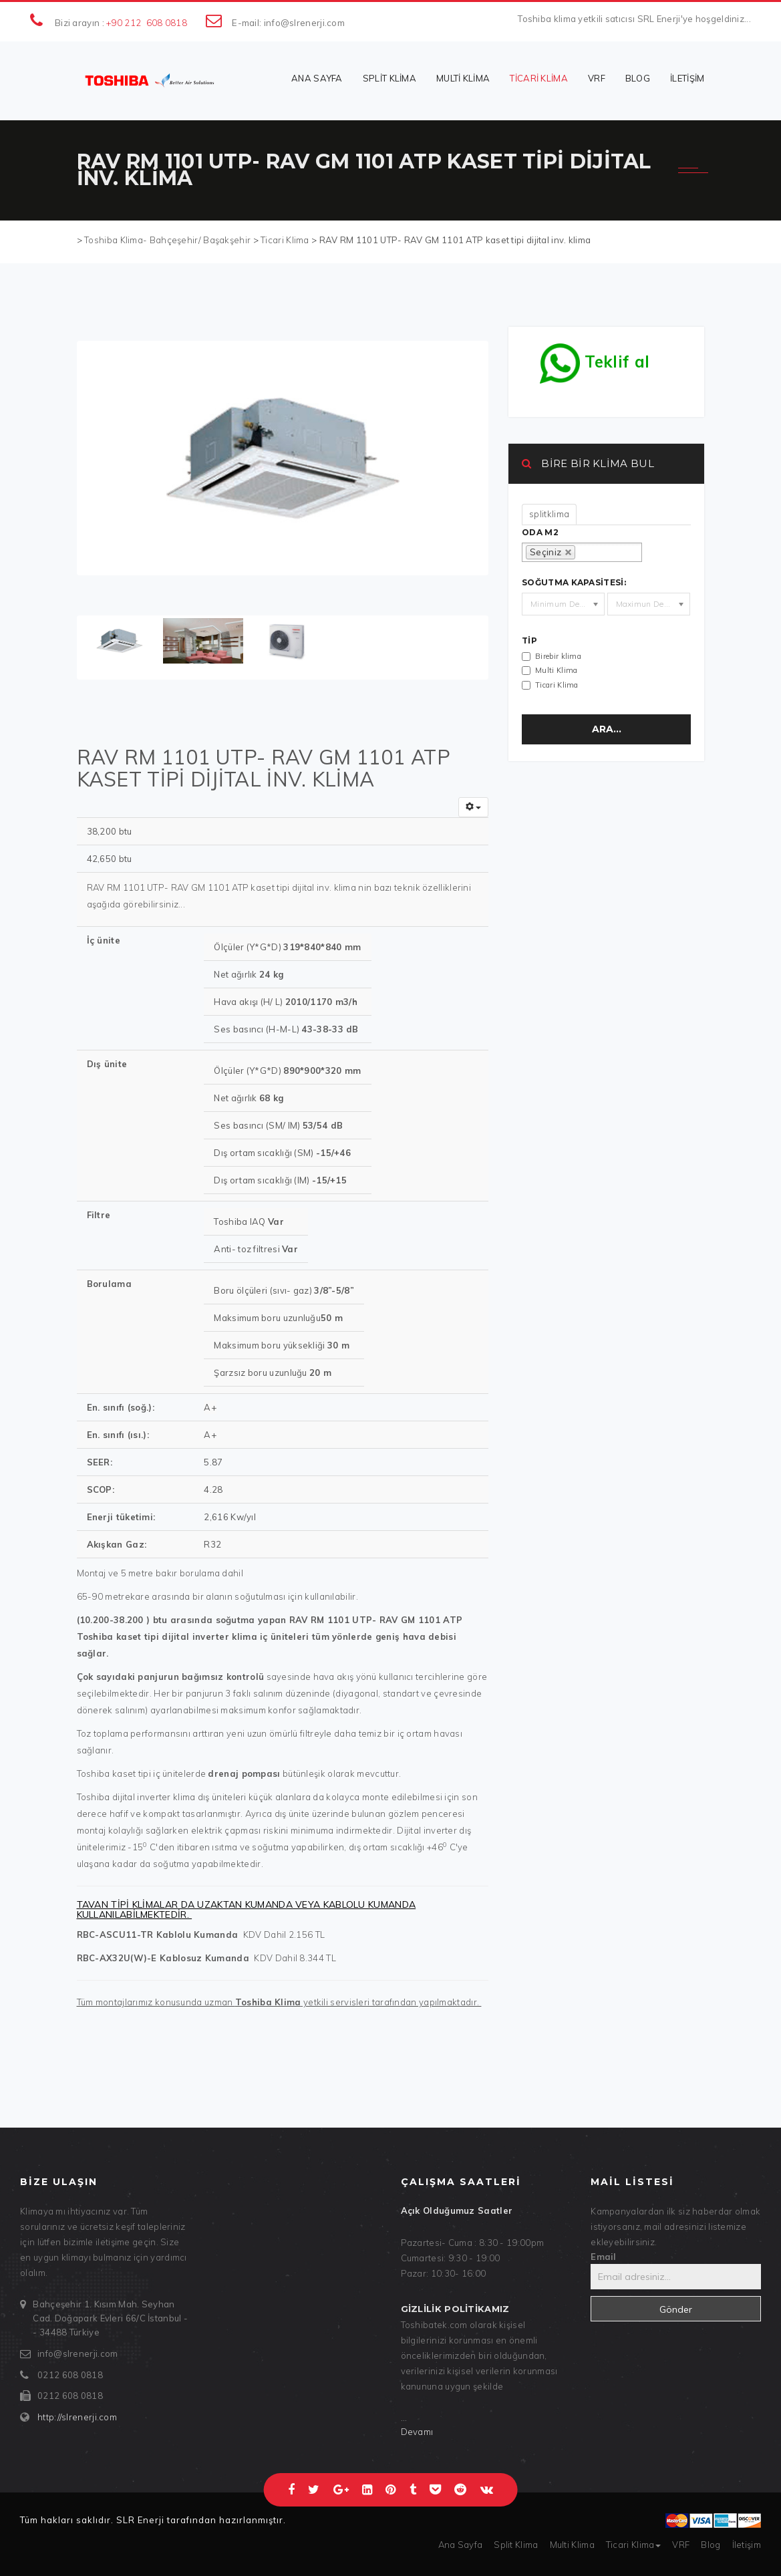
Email (604, 2256)
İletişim (687, 78)
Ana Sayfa (317, 78)
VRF (596, 78)
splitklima (549, 514)
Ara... (606, 729)
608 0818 (166, 22)
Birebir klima (558, 656)
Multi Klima (463, 78)
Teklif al (594, 358)
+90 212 (123, 22)
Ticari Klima (539, 78)
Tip (529, 641)
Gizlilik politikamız (455, 2308)
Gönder (675, 2309)
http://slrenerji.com (77, 2417)
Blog (637, 78)
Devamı (417, 2431)
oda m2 (540, 533)
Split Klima (389, 78)
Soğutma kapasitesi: (574, 583)
